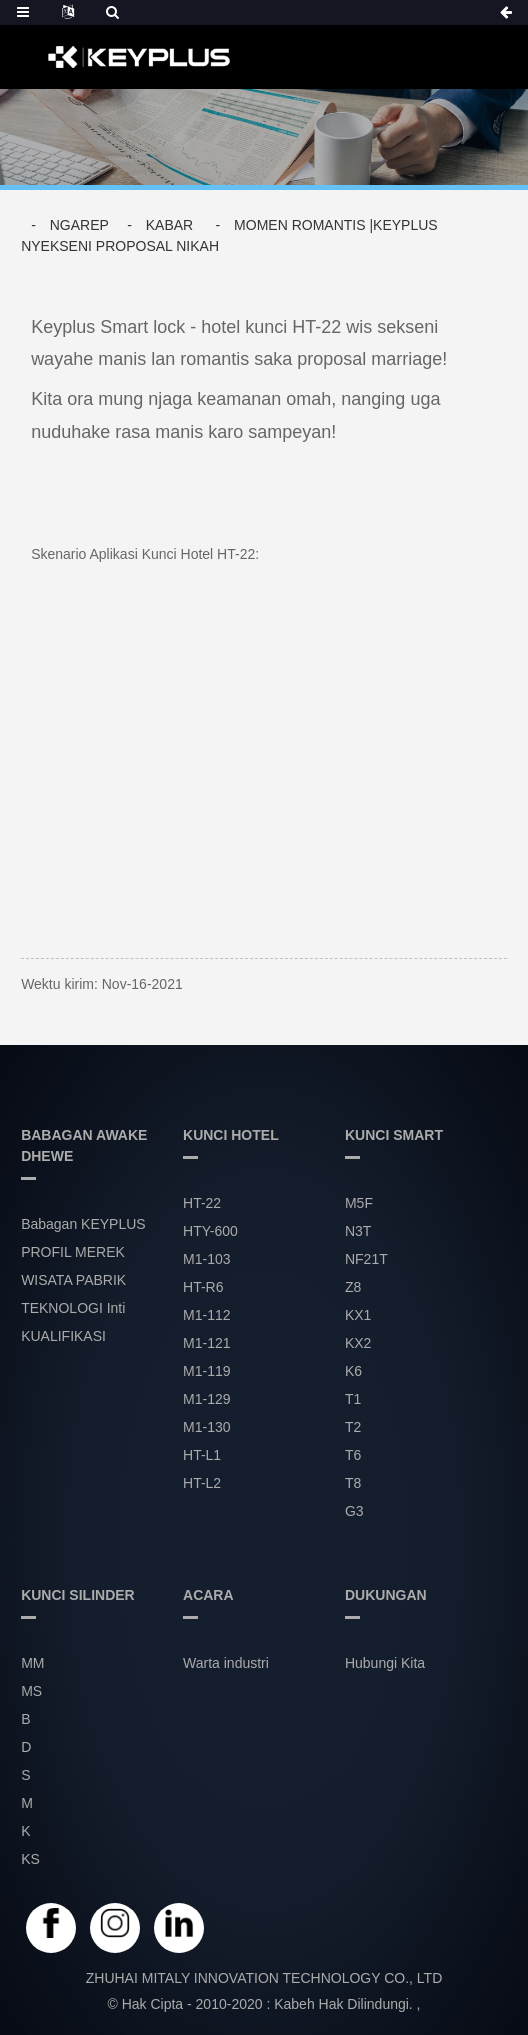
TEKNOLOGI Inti (73, 1308)
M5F (359, 1203)
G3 (354, 1511)
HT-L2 (202, 1483)
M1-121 (206, 1343)
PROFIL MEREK (73, 1252)
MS (31, 1691)
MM (32, 1663)
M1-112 (206, 1315)
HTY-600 (210, 1231)
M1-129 (206, 1399)
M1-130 (206, 1427)
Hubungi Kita (385, 1663)
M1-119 (206, 1371)
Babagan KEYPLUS (83, 1224)
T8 (353, 1483)
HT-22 (202, 1203)
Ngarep (79, 225)
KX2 (358, 1343)
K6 (353, 1371)
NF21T (366, 1259)
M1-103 (206, 1259)
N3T (358, 1231)
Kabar (169, 225)
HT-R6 (203, 1287)
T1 (353, 1399)
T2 (353, 1427)
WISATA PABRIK (73, 1280)
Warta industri (226, 1663)
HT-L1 (202, 1455)
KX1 (358, 1315)
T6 (353, 1455)
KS (30, 1859)
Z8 (353, 1287)
